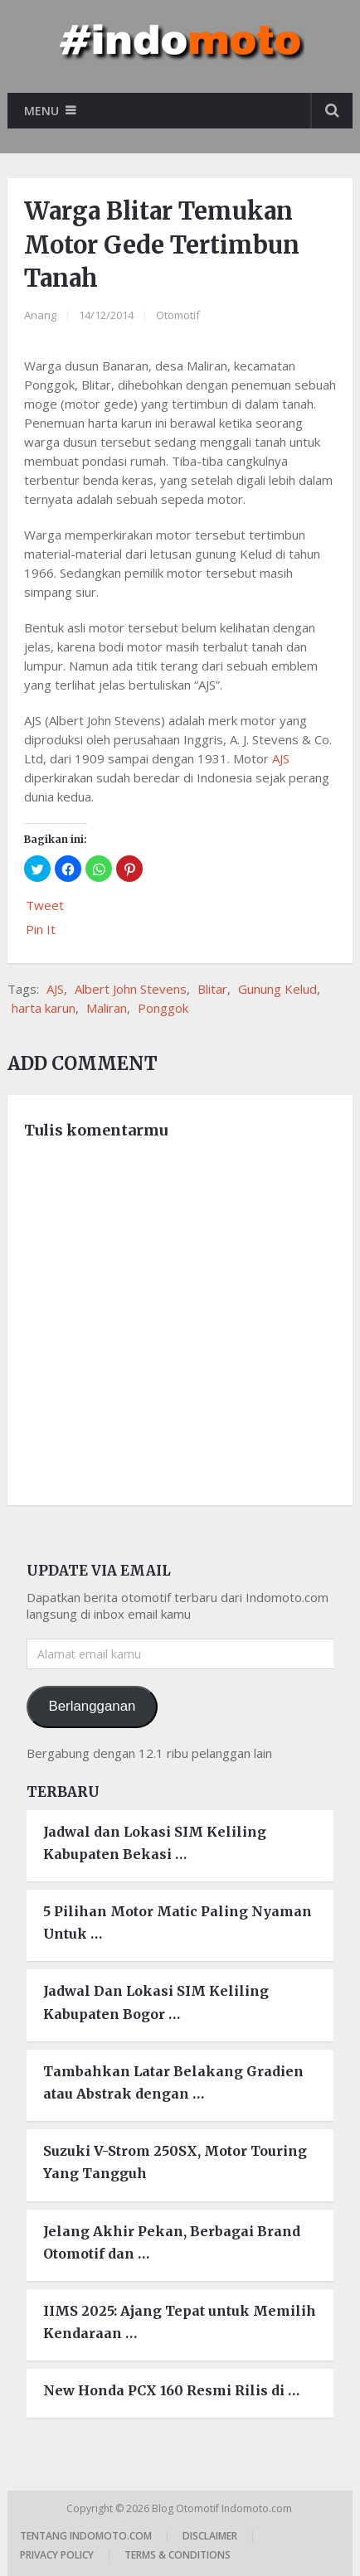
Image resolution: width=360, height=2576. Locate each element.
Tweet (45, 905)
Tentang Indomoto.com (86, 2536)
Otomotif (178, 314)
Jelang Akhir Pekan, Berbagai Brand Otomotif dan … (171, 2242)
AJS (280, 758)
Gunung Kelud (277, 989)
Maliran (106, 1008)
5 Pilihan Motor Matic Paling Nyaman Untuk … (177, 1922)
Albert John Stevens (131, 989)
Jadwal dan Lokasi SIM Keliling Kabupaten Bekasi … (154, 1842)
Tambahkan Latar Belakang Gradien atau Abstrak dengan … (173, 2082)
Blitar (212, 989)
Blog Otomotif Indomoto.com (223, 2508)
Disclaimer (209, 2536)
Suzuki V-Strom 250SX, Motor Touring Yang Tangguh (175, 2162)
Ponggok (163, 1008)
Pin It (41, 929)
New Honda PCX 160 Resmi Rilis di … (171, 2390)
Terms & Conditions (177, 2555)
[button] (37, 868)
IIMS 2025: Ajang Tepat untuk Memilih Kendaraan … (179, 2321)
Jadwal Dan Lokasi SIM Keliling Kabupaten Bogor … (156, 2002)
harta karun (43, 1008)
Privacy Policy (57, 2555)
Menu (41, 111)
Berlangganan (91, 1706)
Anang (40, 314)
